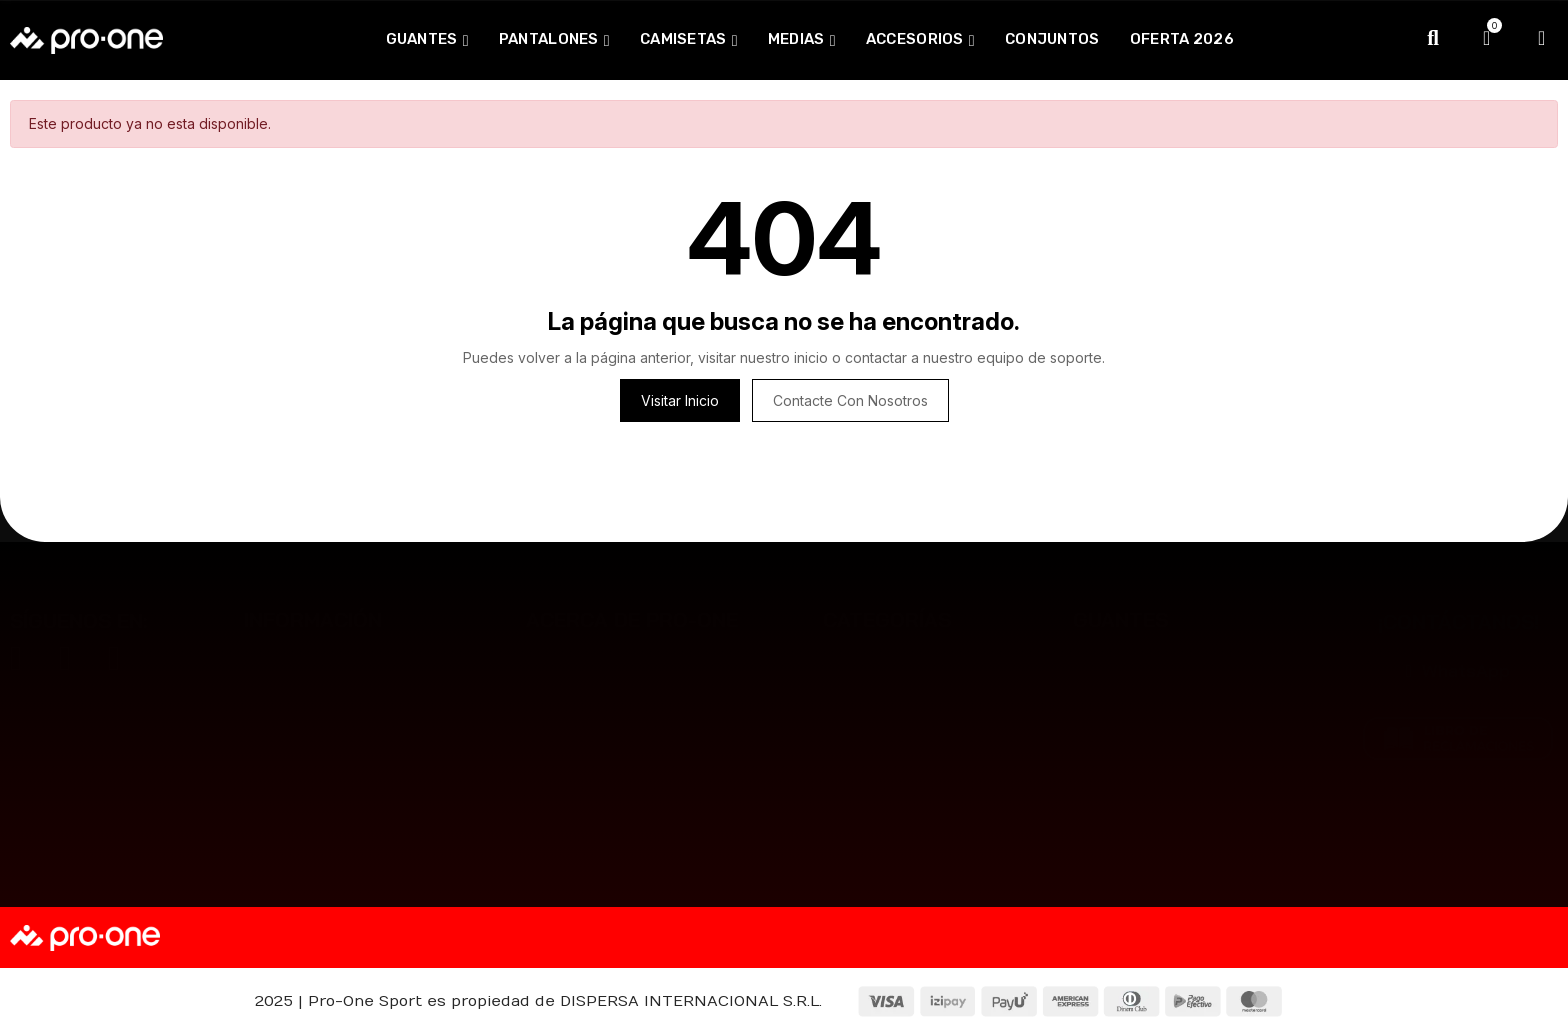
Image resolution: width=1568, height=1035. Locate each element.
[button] (1458, 671)
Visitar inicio (680, 400)
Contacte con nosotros (850, 400)
